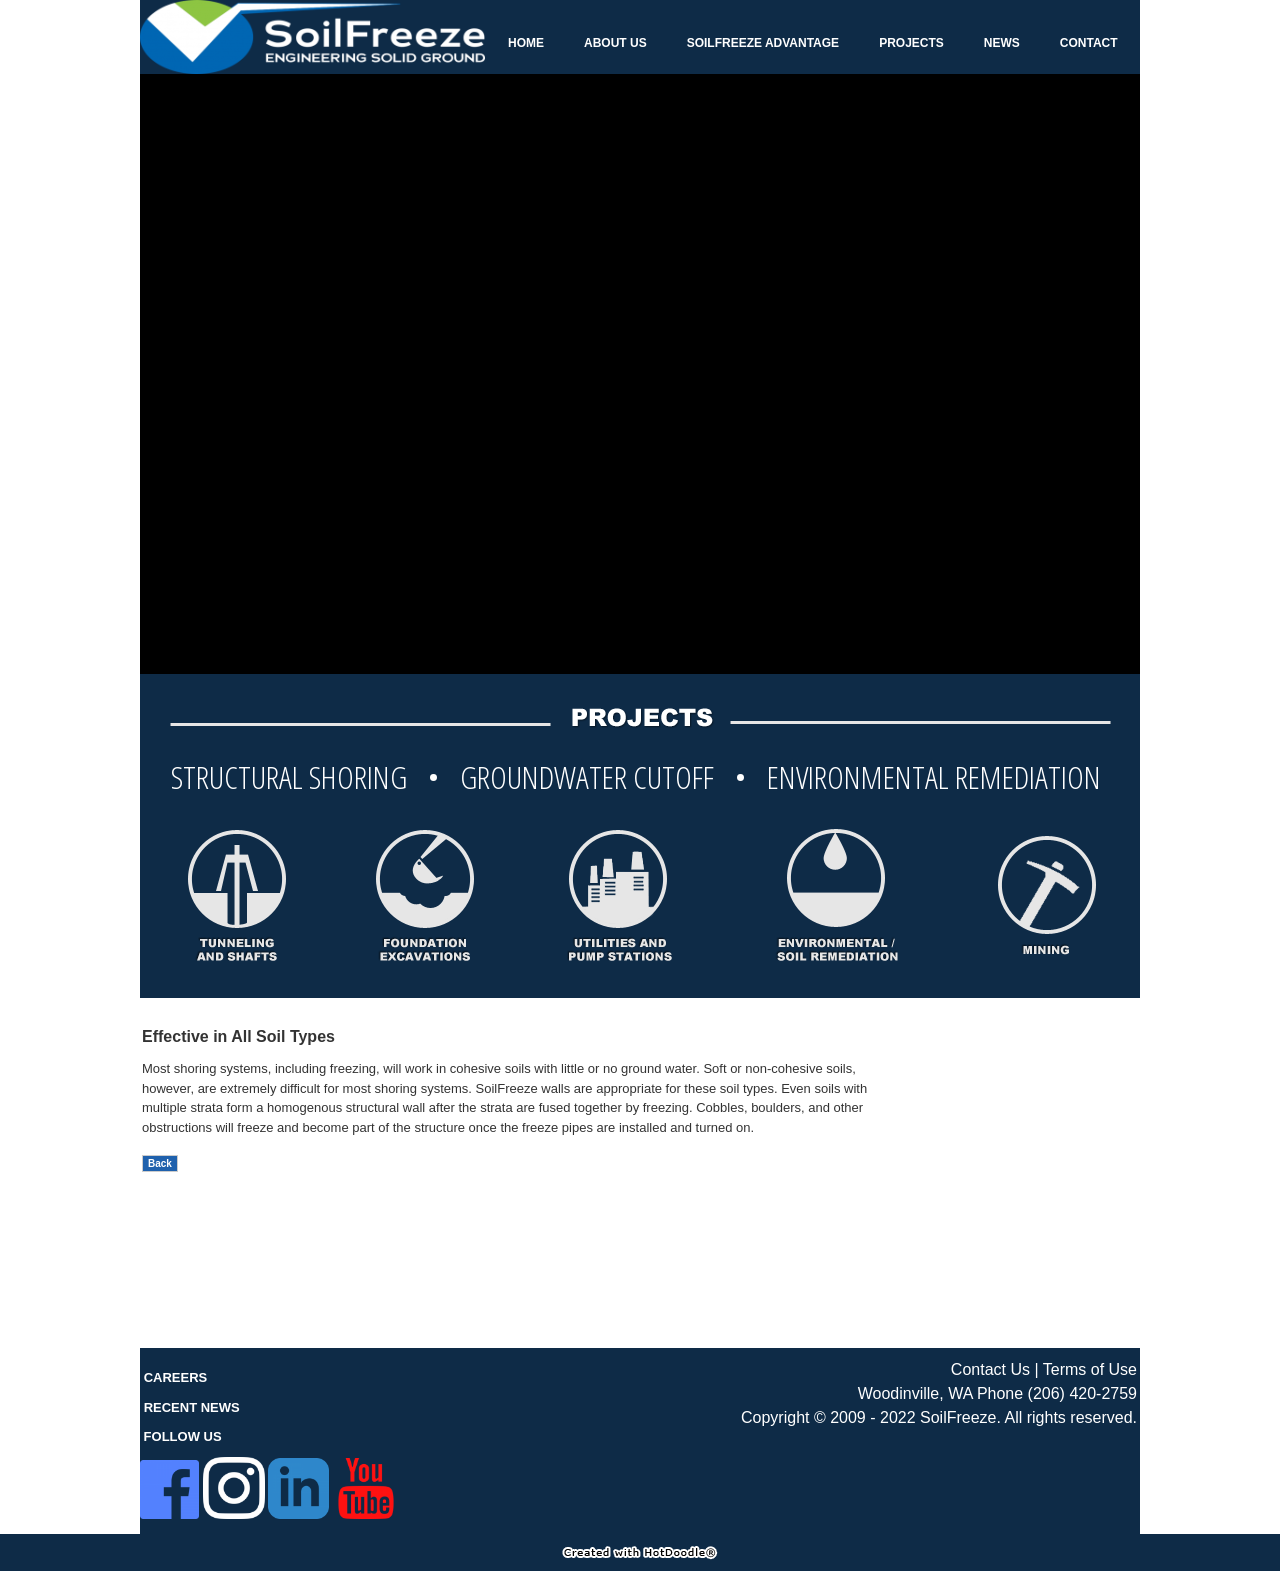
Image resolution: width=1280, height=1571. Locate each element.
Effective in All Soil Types (238, 1036)
